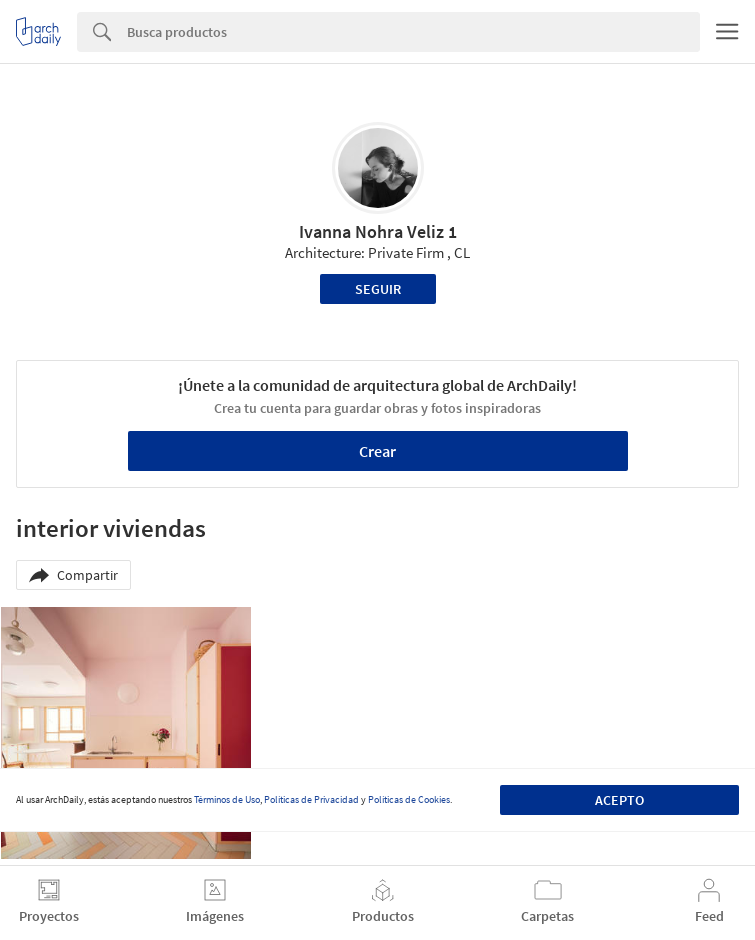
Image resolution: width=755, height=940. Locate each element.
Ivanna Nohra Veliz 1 (378, 231)
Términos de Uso (227, 799)
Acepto (619, 800)
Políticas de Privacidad (311, 799)
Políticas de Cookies (409, 799)
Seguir (378, 289)
